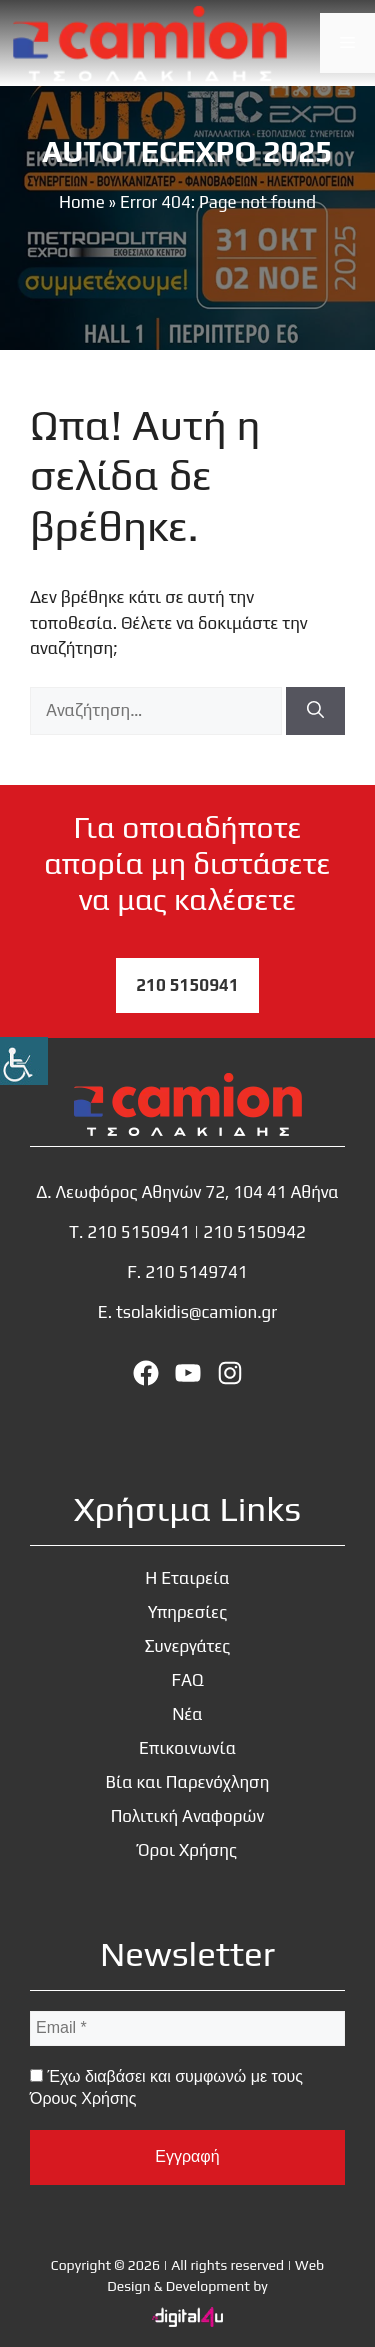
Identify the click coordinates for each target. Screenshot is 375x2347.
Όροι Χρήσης (187, 1850)
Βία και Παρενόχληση (188, 1782)
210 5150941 (187, 985)
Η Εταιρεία (187, 1578)
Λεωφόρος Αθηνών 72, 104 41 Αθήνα (197, 1192)
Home (82, 202)
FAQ (187, 1680)
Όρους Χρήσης (83, 2098)
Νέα (187, 1714)
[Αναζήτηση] (315, 711)
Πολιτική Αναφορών (188, 1816)
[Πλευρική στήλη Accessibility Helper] (24, 1061)
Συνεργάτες (188, 1646)
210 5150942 (254, 1232)
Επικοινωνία (187, 1748)
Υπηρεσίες (187, 1612)
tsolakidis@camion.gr (196, 1312)
